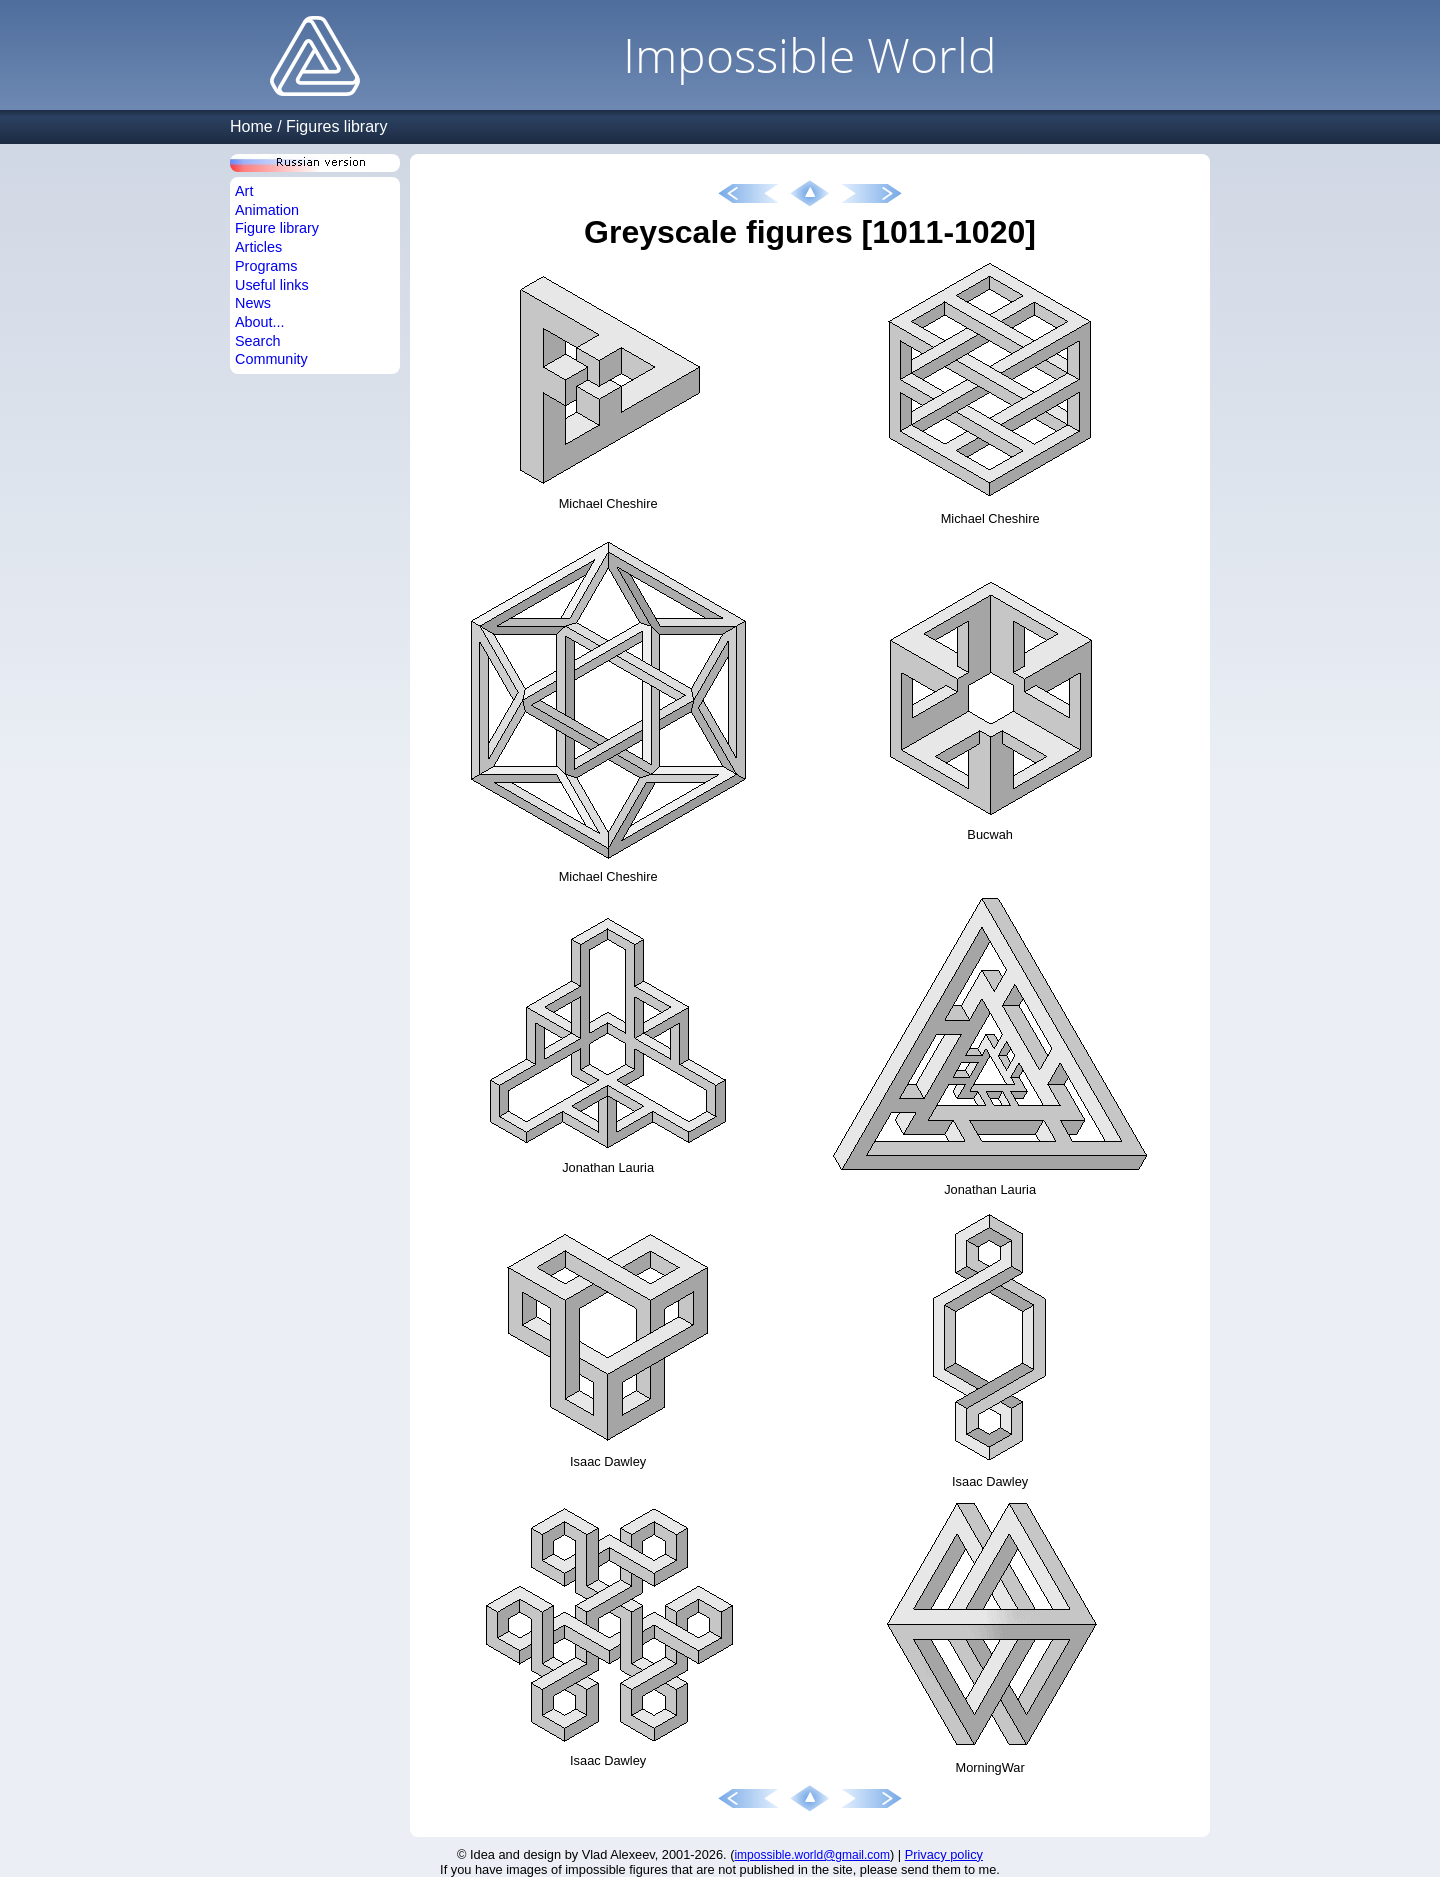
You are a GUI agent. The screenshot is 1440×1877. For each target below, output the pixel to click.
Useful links (272, 285)
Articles (258, 247)
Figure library (277, 228)
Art (244, 191)
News (253, 303)
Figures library (336, 126)
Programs (266, 266)
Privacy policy (944, 1854)
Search (258, 341)
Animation (267, 210)
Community (271, 359)
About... (260, 322)
